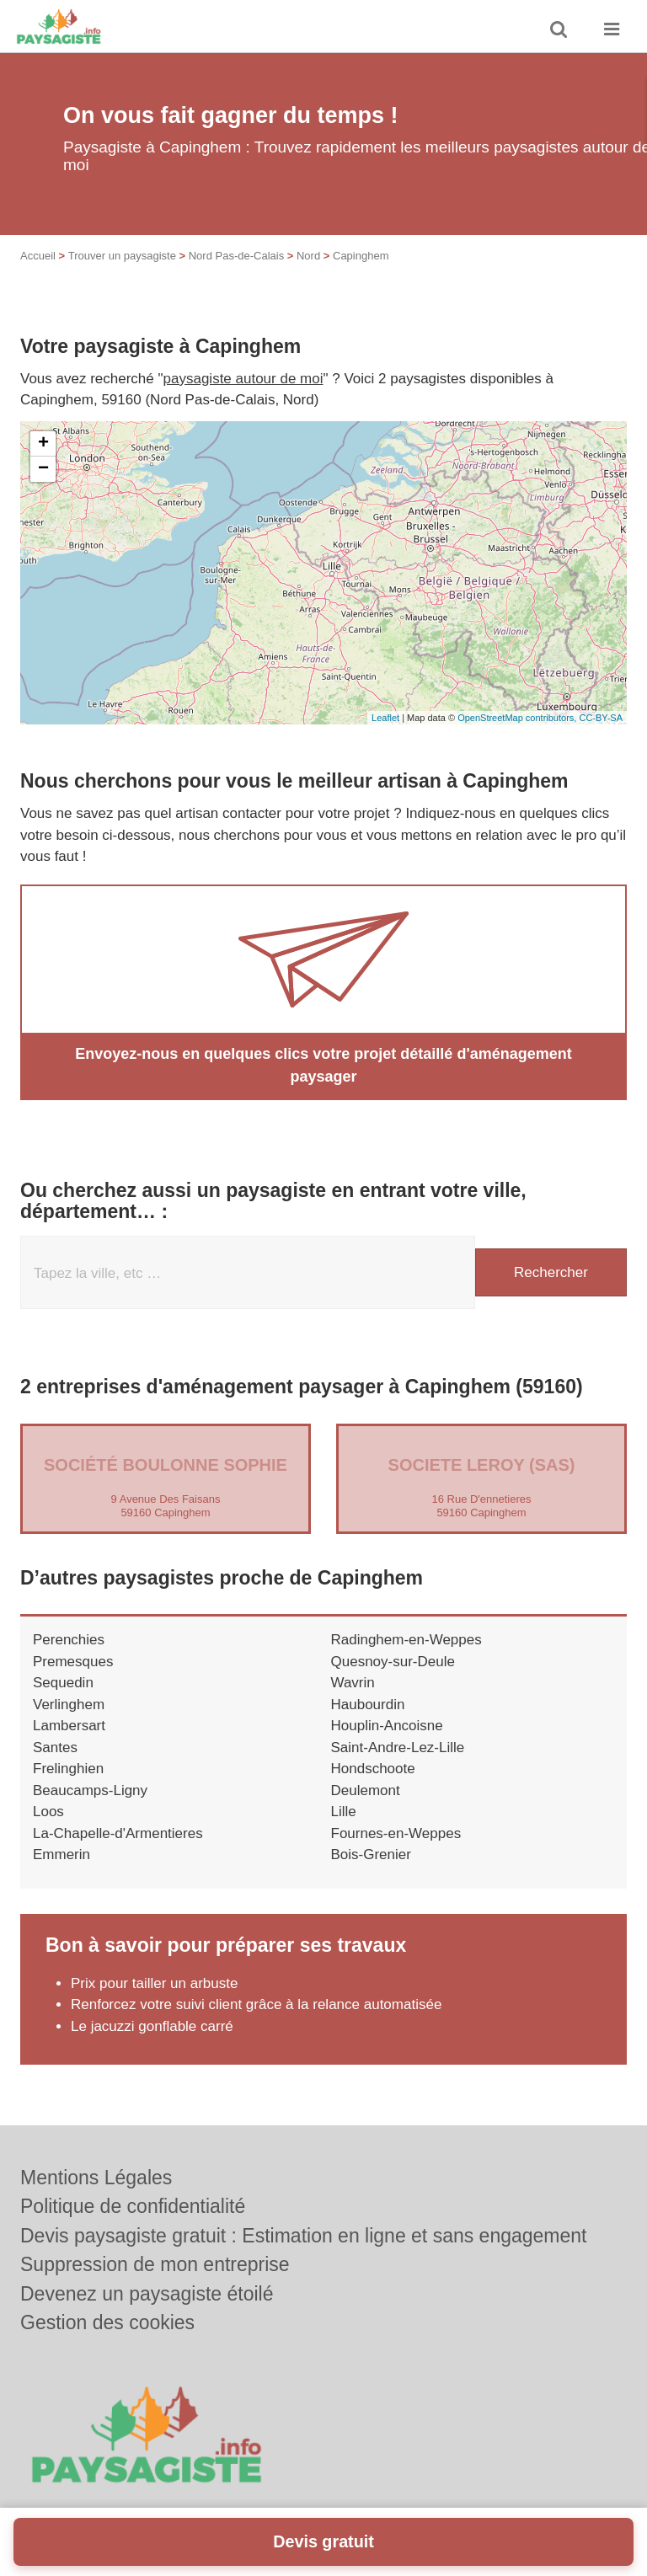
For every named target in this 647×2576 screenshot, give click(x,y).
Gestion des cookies (107, 2322)
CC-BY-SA (601, 718)
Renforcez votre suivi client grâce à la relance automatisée (256, 2004)
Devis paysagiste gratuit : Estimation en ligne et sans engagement (303, 2236)
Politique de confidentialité (132, 2206)
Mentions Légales (96, 2178)
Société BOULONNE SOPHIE (165, 1465)
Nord (308, 255)
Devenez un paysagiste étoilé (146, 2294)
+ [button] (43, 444)
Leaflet (385, 718)
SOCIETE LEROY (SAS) (481, 1465)
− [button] (43, 469)
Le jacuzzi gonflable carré (152, 2026)
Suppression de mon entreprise (155, 2264)
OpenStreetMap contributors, (518, 718)
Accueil (38, 255)
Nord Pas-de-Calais (236, 255)
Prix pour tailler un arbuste (154, 1983)
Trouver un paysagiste (122, 255)
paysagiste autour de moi (243, 379)
